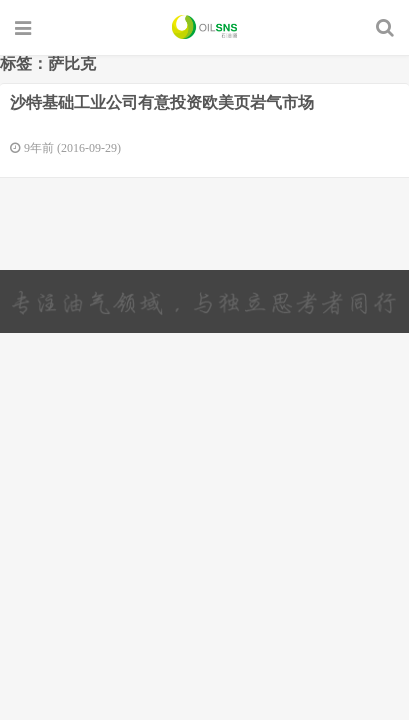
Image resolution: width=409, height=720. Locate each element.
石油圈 (204, 27)
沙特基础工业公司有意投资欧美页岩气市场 (162, 102)
